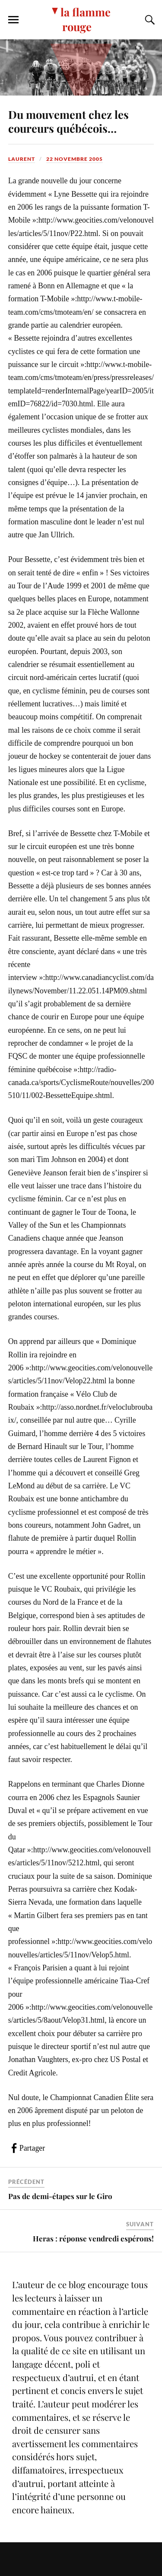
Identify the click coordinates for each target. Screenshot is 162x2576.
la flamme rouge (85, 19)
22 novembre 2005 (74, 159)
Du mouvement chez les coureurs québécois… (68, 121)
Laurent (21, 159)
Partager (32, 2148)
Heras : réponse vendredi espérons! (93, 2238)
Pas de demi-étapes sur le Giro (60, 2196)
